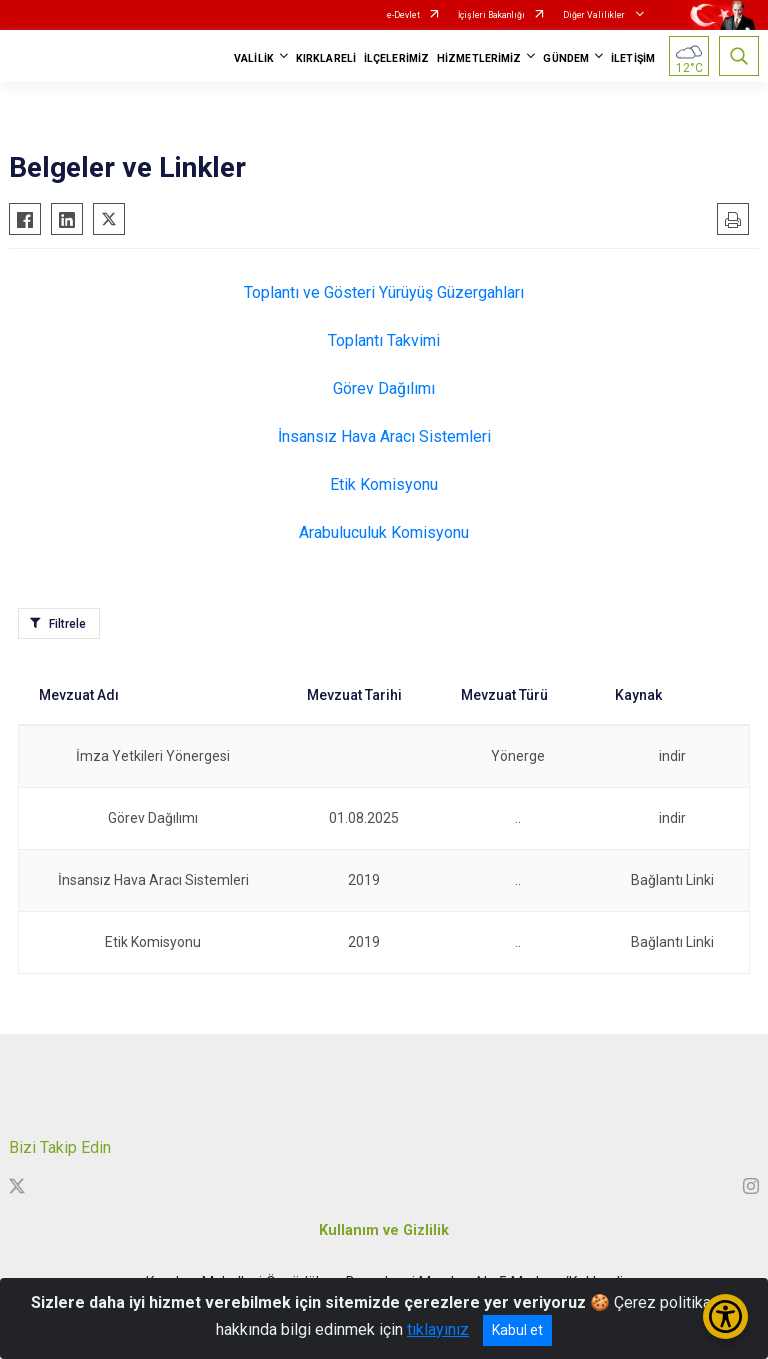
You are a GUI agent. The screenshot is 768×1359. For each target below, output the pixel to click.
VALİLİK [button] (254, 58)
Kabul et (517, 1330)
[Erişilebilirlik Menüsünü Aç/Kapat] (725, 1316)
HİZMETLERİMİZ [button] (479, 58)
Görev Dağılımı (384, 388)
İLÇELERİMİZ (396, 58)
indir (672, 756)
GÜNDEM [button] (566, 58)
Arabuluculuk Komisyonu (384, 532)
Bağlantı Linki (672, 880)
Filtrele (67, 624)
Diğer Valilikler (595, 15)
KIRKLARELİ (326, 58)
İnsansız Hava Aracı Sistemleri (384, 436)
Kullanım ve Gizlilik (384, 1230)
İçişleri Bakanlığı (491, 15)
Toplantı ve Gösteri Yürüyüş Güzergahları (384, 292)
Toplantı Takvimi (384, 340)
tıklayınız (438, 1329)
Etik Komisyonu (384, 484)
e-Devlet (403, 15)
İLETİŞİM (633, 58)
